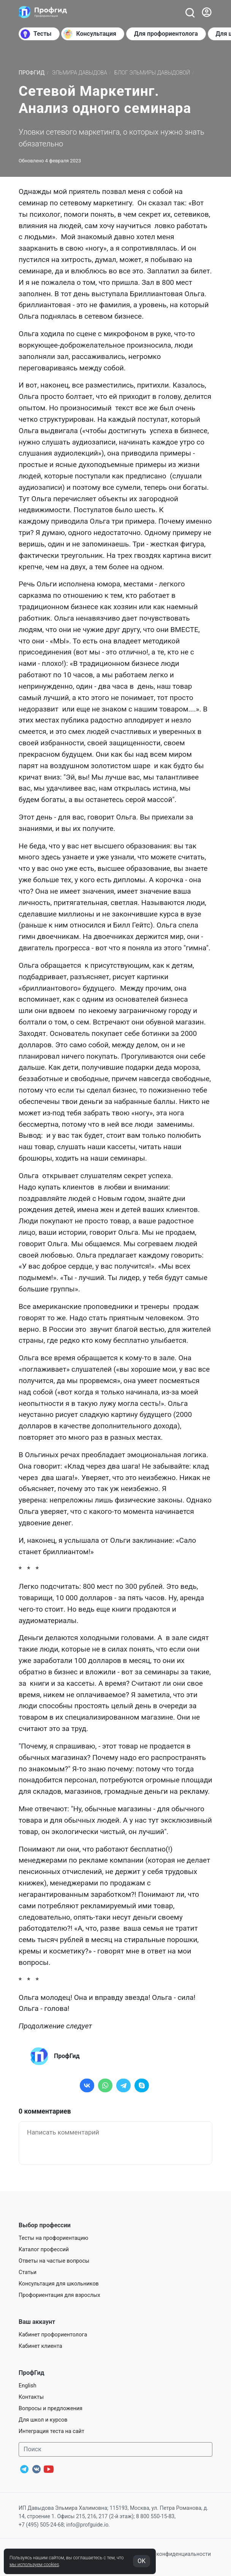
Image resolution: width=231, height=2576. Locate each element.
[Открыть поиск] (189, 12)
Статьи (27, 2272)
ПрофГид (31, 73)
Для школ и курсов (43, 2420)
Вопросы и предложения (50, 2408)
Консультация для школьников (59, 2284)
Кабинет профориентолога (53, 2334)
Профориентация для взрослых (59, 2295)
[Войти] (206, 12)
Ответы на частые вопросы (54, 2261)
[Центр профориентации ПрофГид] (43, 12)
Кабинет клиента (40, 2346)
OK (142, 2561)
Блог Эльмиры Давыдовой (152, 73)
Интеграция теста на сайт (51, 2431)
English (27, 2385)
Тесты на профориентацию (53, 2238)
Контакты (31, 2397)
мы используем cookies (34, 2564)
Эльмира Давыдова (79, 73)
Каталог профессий (44, 2249)
